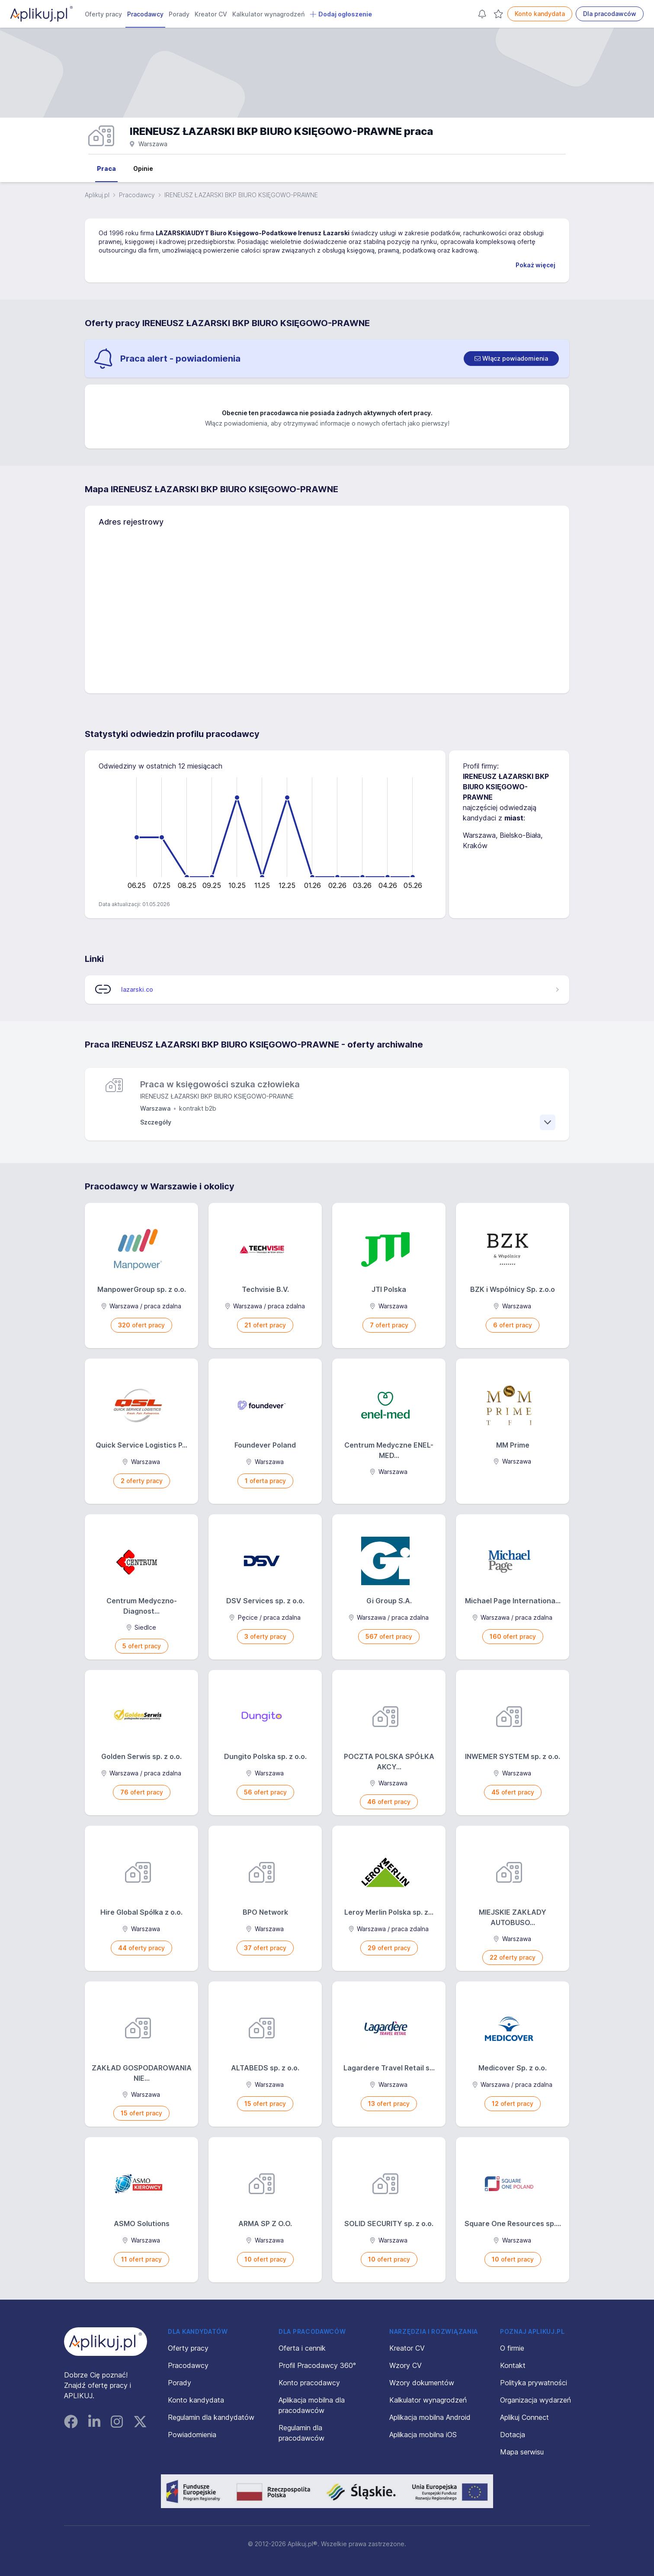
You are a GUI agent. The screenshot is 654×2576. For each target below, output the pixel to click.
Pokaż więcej (535, 265)
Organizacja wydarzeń (535, 2400)
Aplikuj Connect (524, 2417)
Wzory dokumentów (421, 2382)
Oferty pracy (103, 14)
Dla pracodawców (609, 13)
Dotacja (512, 2434)
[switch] (511, 358)
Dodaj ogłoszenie (341, 14)
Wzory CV (405, 2365)
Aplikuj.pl (97, 195)
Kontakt (513, 2365)
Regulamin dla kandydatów (211, 2417)
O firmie (512, 2348)
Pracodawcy (145, 14)
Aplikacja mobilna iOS (423, 2434)
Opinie (143, 168)
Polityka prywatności (533, 2382)
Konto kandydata (540, 13)
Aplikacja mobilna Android (430, 2417)
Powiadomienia (192, 2434)
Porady (179, 14)
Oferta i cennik (302, 2348)
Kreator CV (211, 14)
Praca (106, 168)
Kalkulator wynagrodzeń (268, 14)
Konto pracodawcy (309, 2382)
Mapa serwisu (522, 2452)
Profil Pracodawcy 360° (317, 2365)
